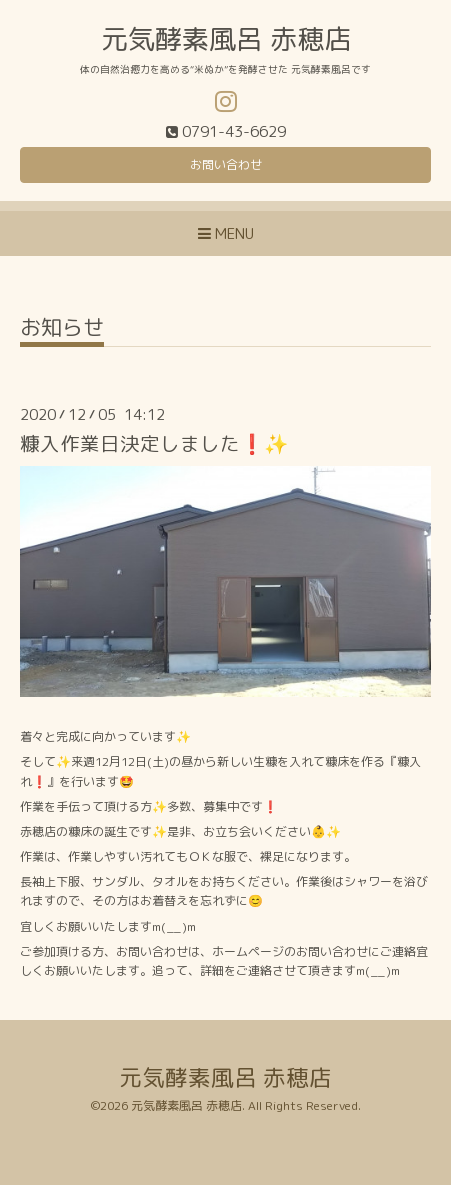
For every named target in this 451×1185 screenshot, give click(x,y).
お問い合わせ (226, 164)
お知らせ (62, 329)
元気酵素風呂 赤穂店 (226, 39)
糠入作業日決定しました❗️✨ (154, 443)
